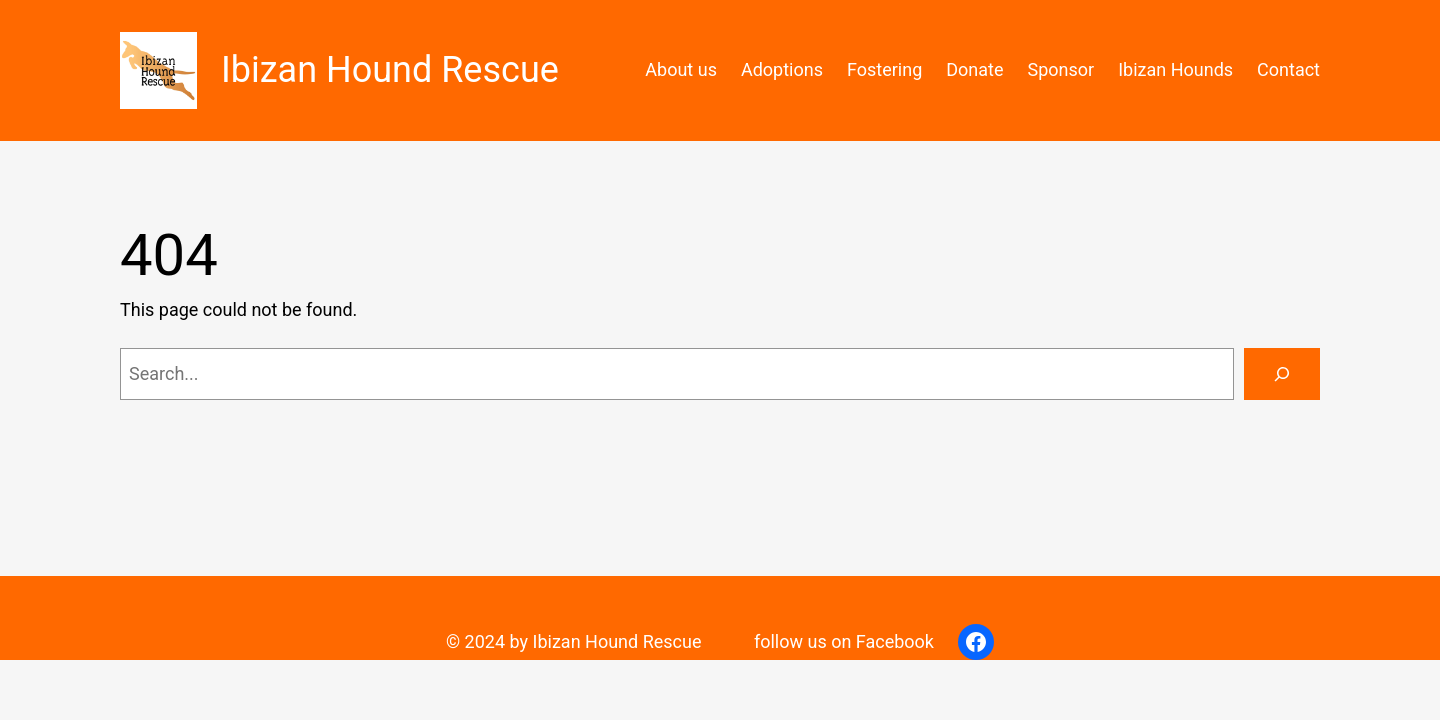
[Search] (1282, 374)
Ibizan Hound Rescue (390, 70)
